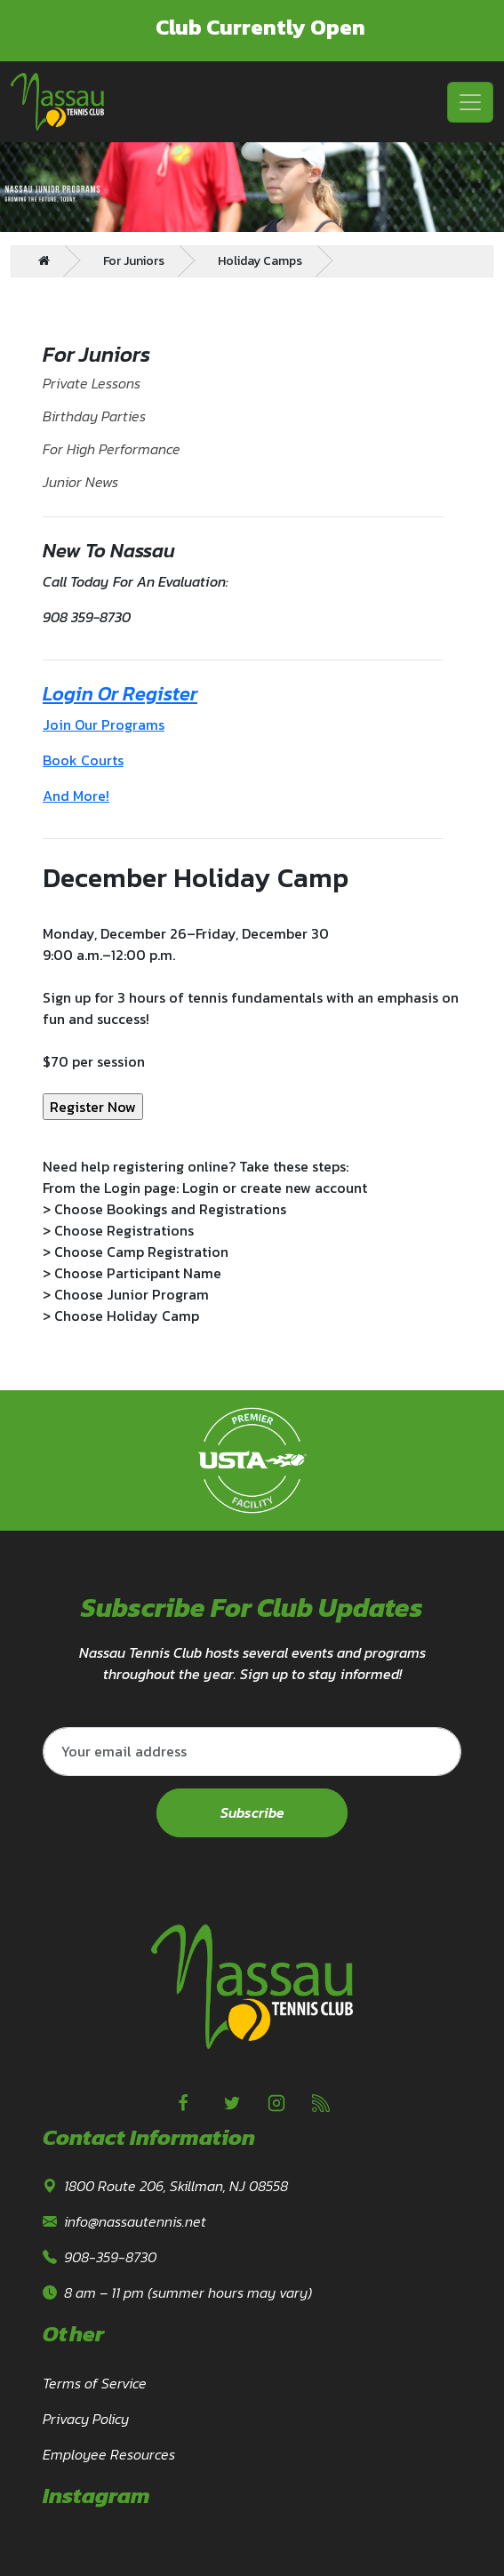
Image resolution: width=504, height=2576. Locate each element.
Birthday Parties (94, 416)
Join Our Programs (103, 724)
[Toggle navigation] (470, 102)
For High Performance (111, 449)
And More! (76, 795)
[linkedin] (321, 2103)
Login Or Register (120, 693)
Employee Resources (109, 2454)
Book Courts (83, 760)
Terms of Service (95, 2383)
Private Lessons (91, 383)
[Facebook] (183, 2103)
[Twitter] (232, 2103)
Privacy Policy (86, 2418)
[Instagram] (276, 2103)
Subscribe (252, 1813)
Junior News (80, 481)
